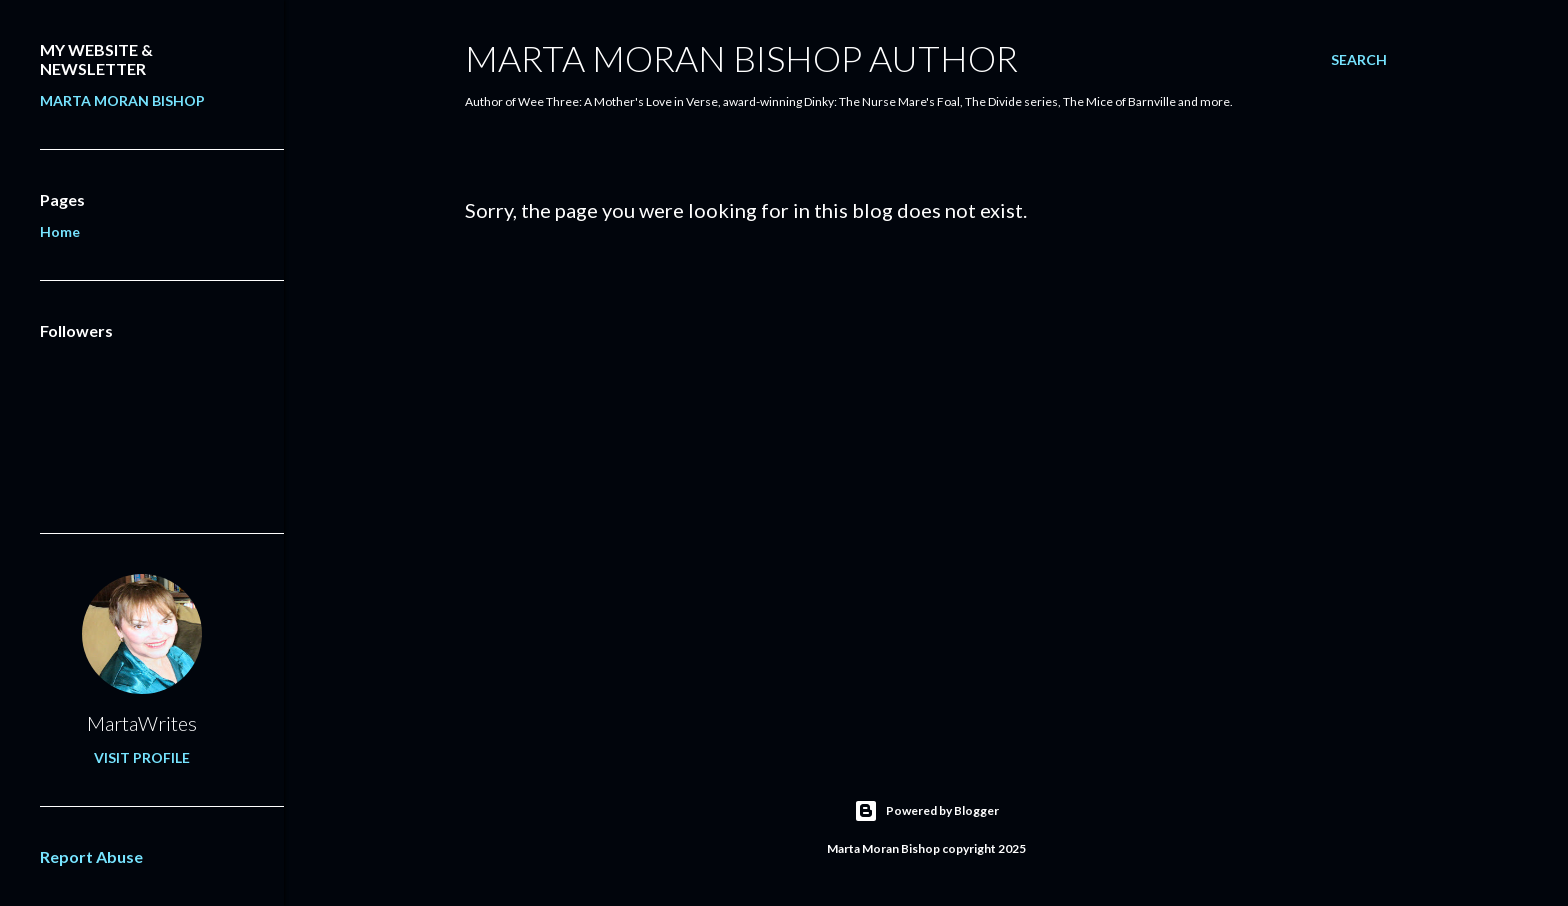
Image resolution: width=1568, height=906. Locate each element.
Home (60, 231)
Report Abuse (91, 856)
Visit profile (142, 757)
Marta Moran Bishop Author (741, 58)
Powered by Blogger (926, 811)
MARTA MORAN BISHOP (122, 100)
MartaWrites (142, 723)
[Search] (1359, 60)
